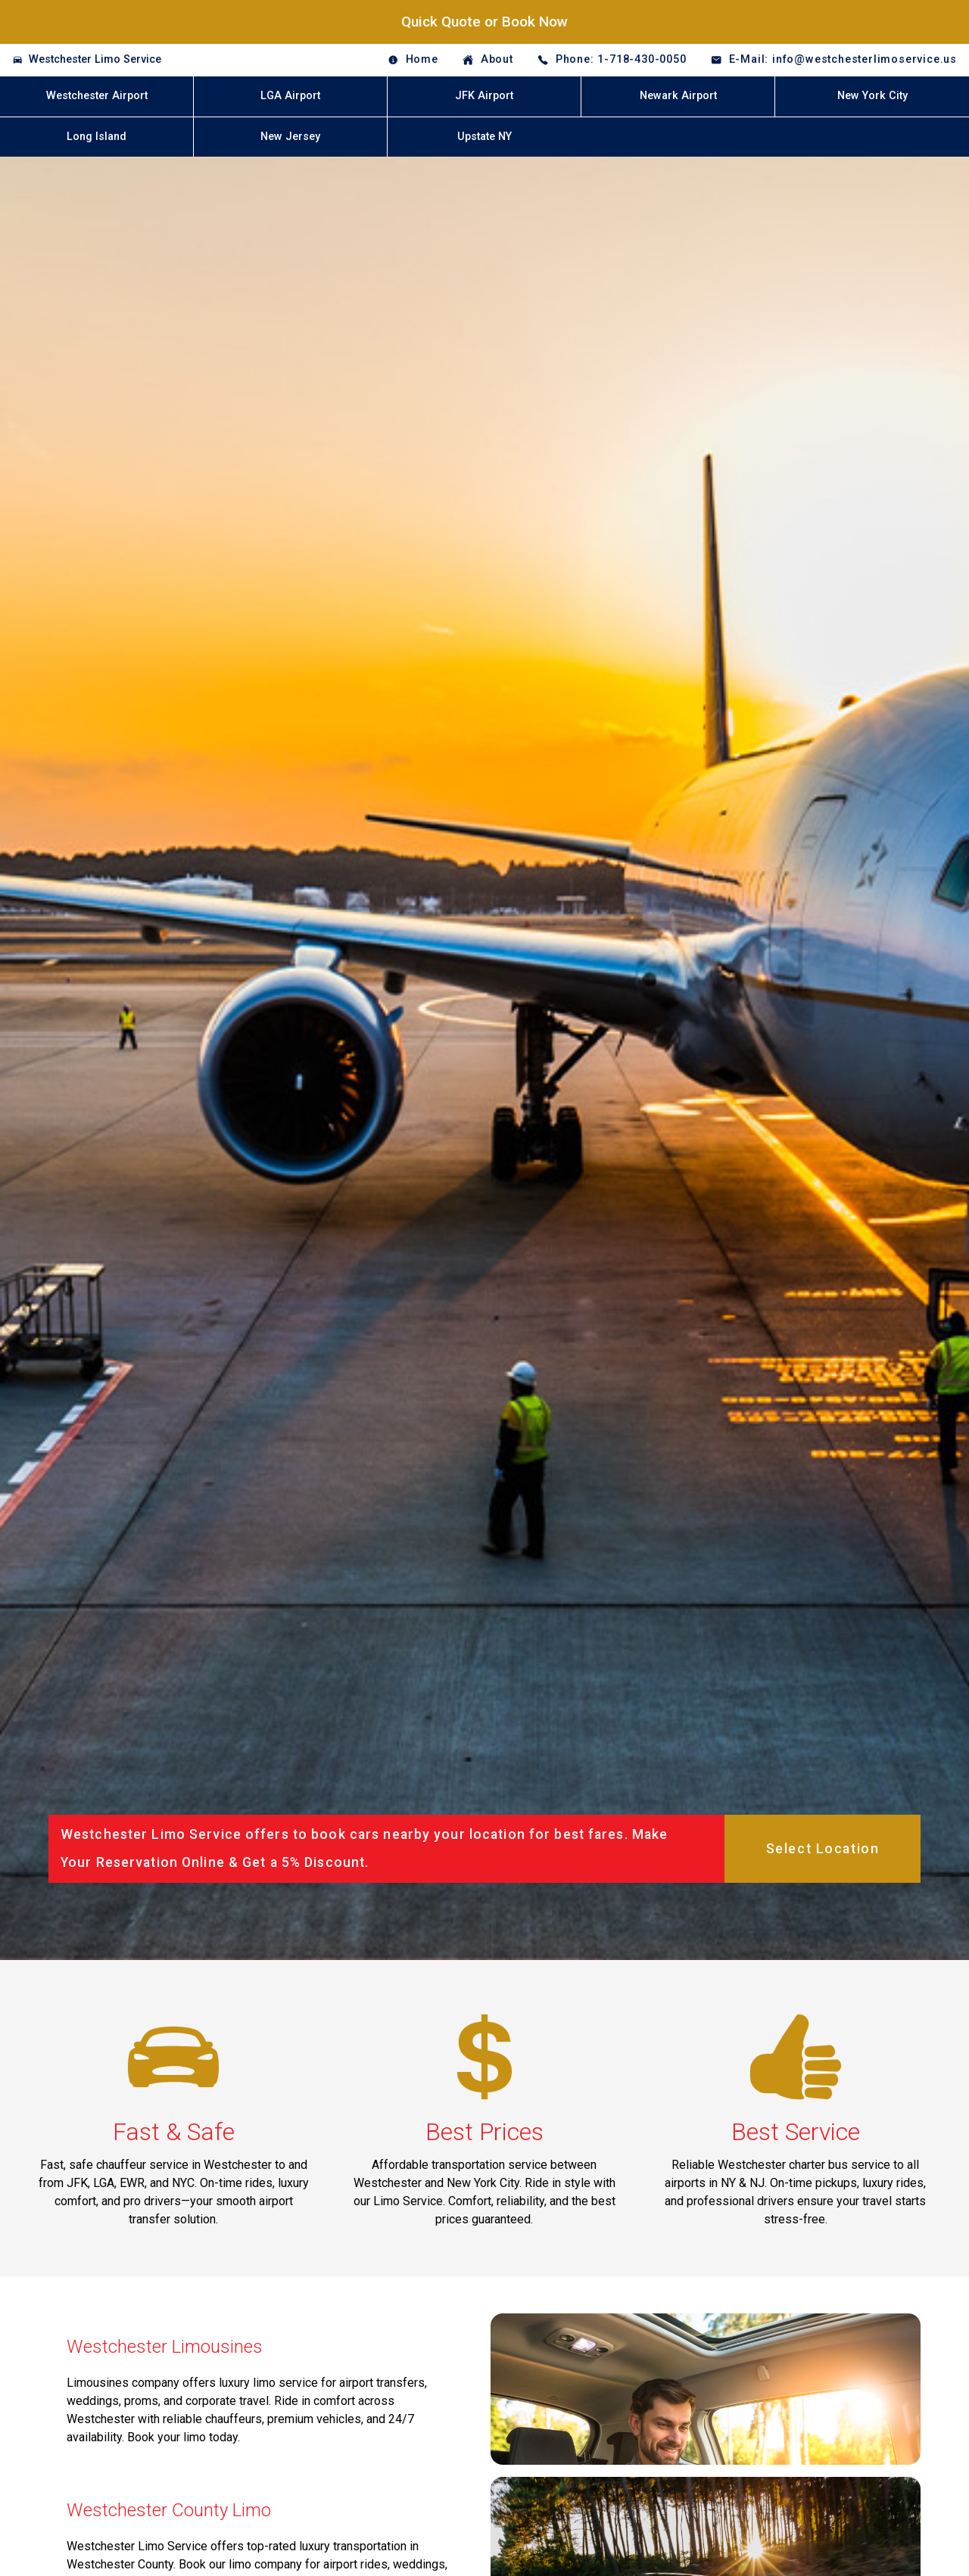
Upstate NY (484, 136)
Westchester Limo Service (95, 59)
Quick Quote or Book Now (484, 21)
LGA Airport (290, 95)
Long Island (96, 136)
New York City (872, 95)
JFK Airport (484, 95)
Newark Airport (678, 95)
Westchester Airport (97, 95)
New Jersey (290, 136)
